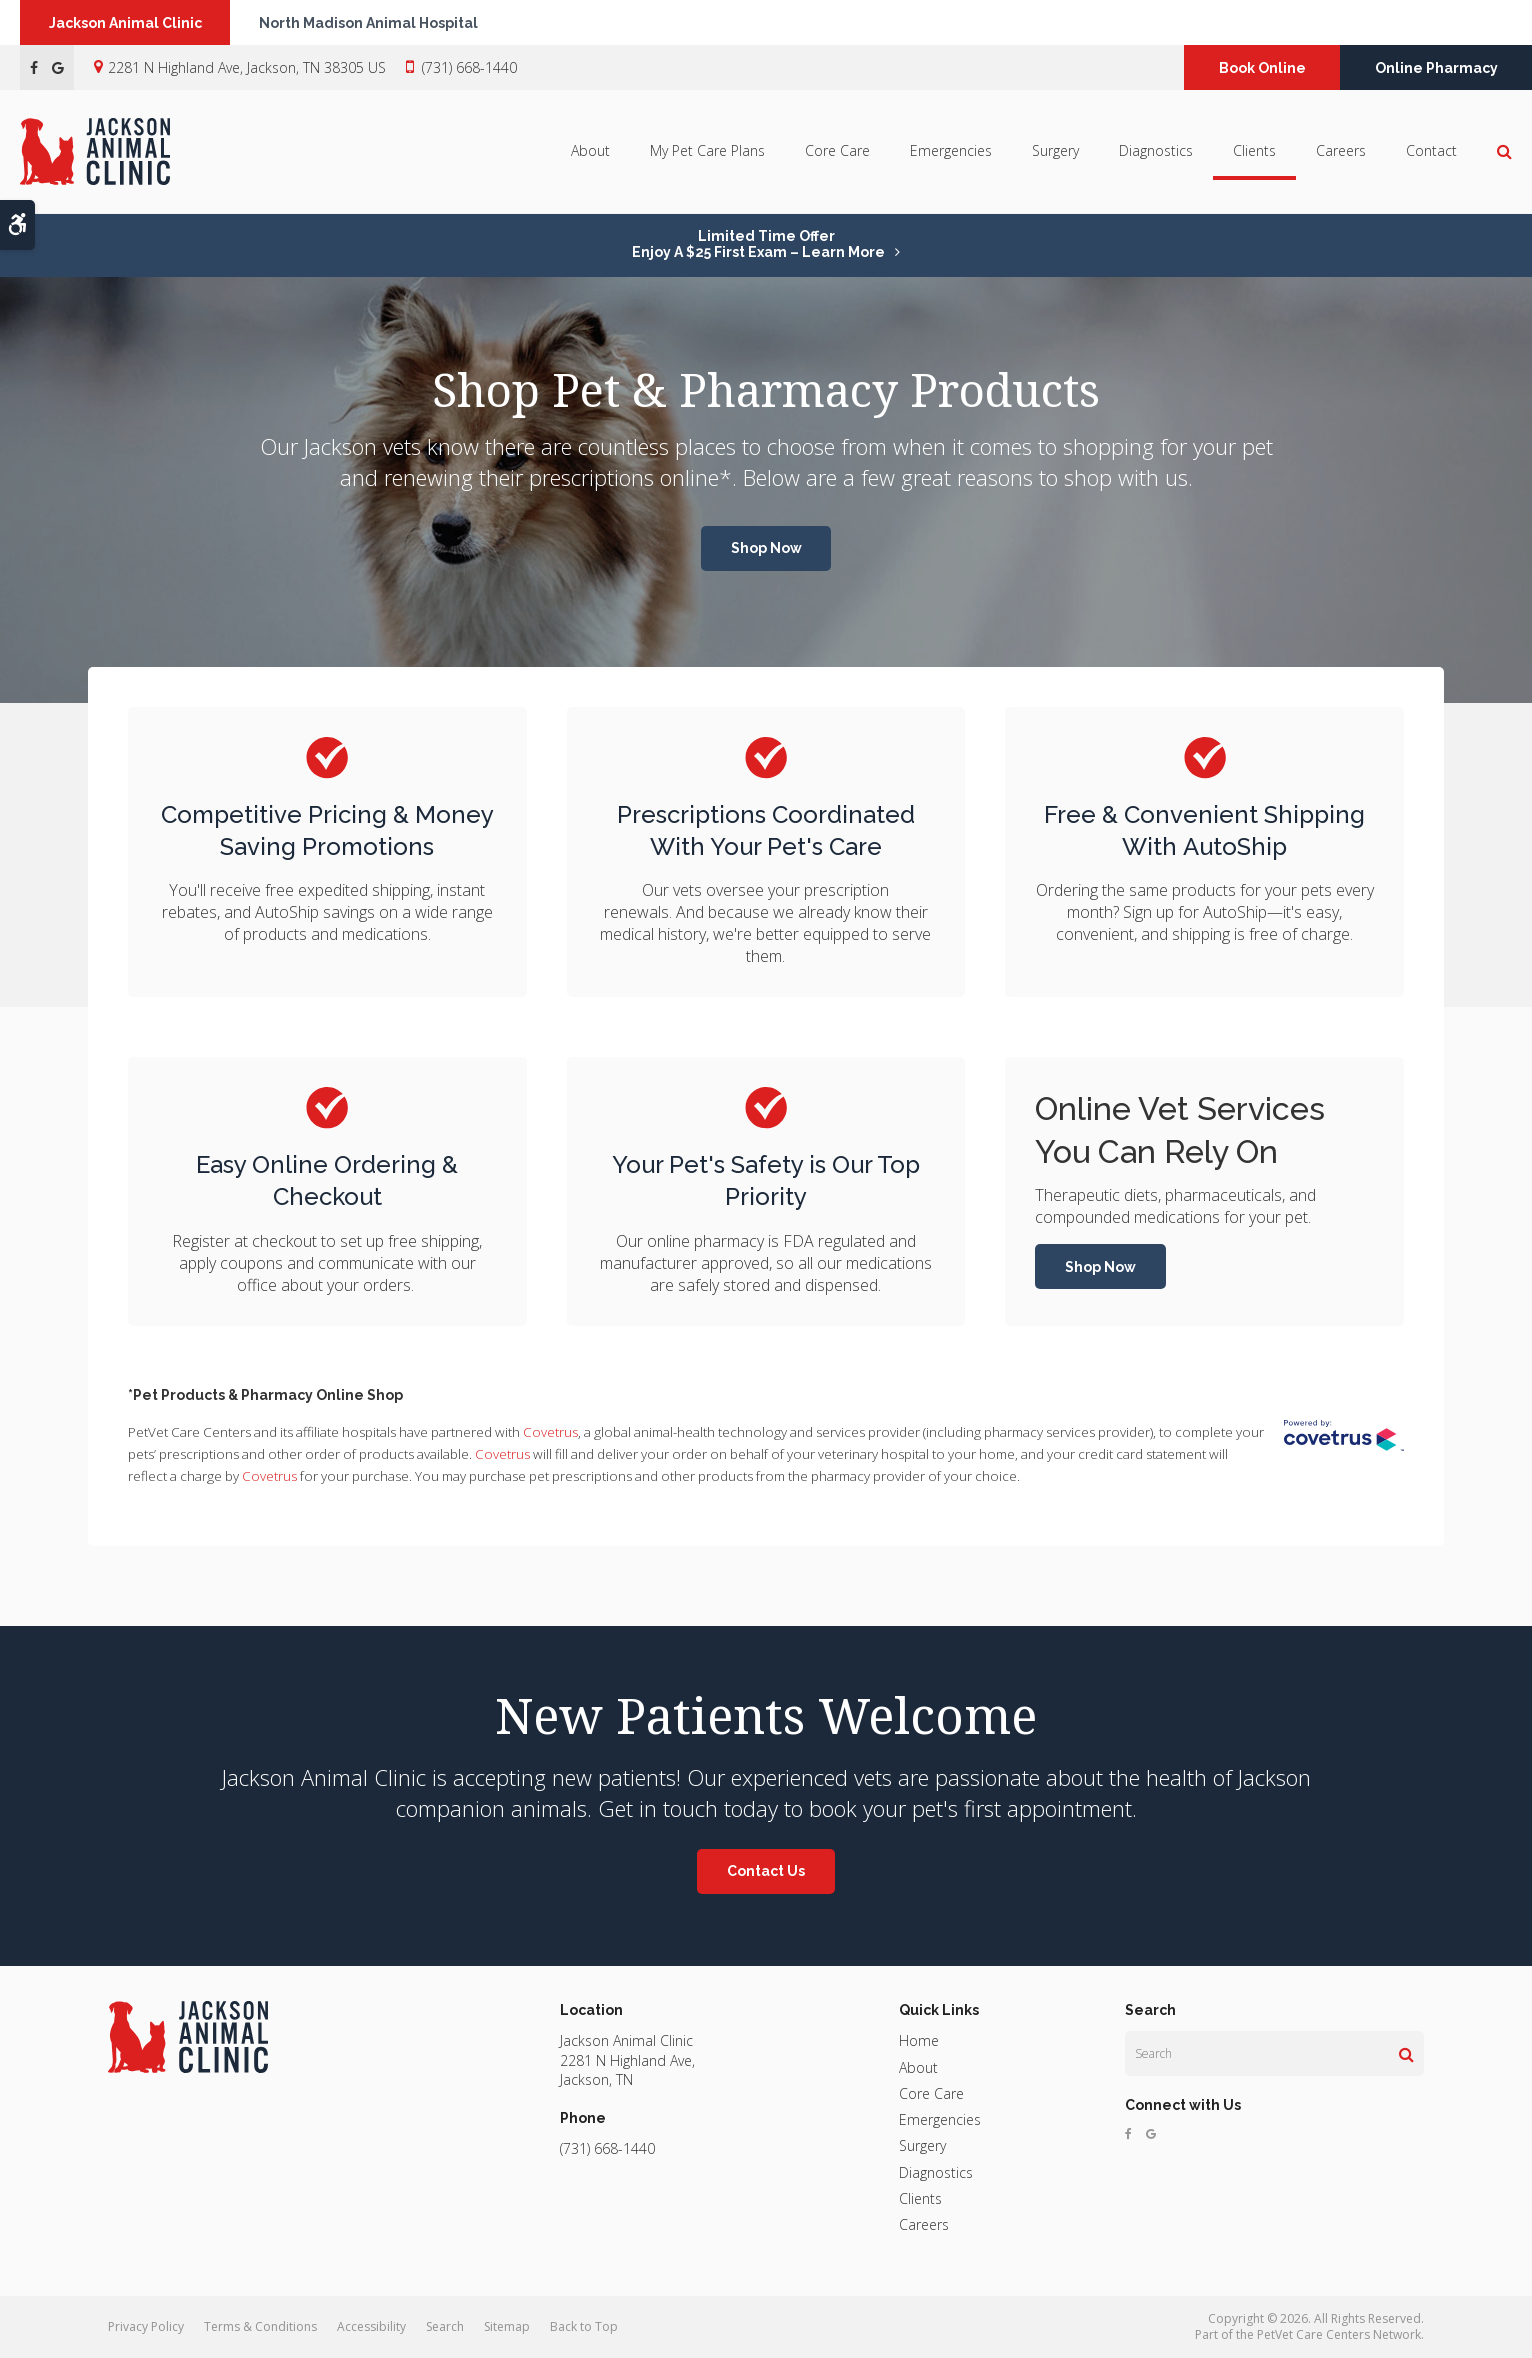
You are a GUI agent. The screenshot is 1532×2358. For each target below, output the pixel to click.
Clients (1254, 151)
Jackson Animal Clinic (126, 23)
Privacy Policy (146, 2326)
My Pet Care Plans (707, 151)
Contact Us (766, 1871)
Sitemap (507, 2326)
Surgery (1055, 151)
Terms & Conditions (260, 2326)
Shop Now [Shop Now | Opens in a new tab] (766, 548)
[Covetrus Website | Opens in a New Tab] (1344, 1435)
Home (919, 2040)
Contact (1431, 151)
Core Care (837, 151)
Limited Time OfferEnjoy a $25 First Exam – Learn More (758, 244)
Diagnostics (1156, 151)
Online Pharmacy (1436, 68)
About (590, 151)
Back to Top (584, 2326)
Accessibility (371, 2326)
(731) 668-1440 (469, 67)
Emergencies (951, 151)
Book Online (1262, 68)
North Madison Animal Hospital (371, 23)
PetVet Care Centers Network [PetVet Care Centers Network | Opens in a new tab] (1339, 2334)
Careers (1341, 151)
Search (445, 2326)
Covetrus (550, 1432)
